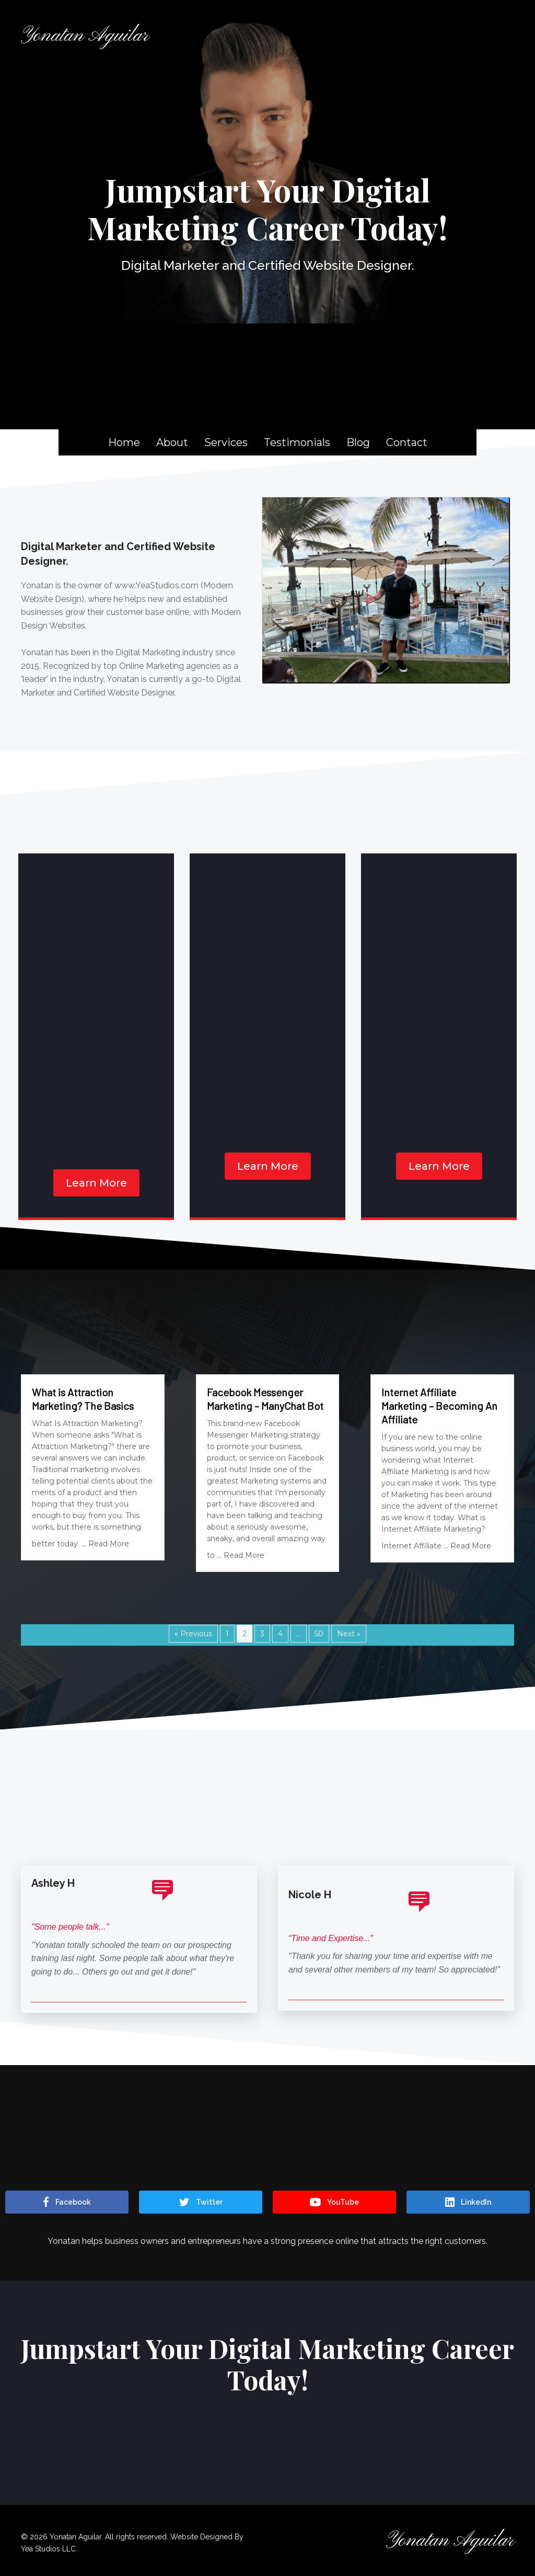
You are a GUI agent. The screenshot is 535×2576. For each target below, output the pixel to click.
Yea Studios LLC (48, 2549)
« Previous (193, 1633)
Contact (406, 442)
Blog (358, 442)
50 (319, 1633)
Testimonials (297, 442)
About (172, 442)
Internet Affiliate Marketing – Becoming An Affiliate (439, 1406)
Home (124, 442)
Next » (348, 1633)
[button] (96, 1182)
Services (226, 442)
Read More (108, 1543)
